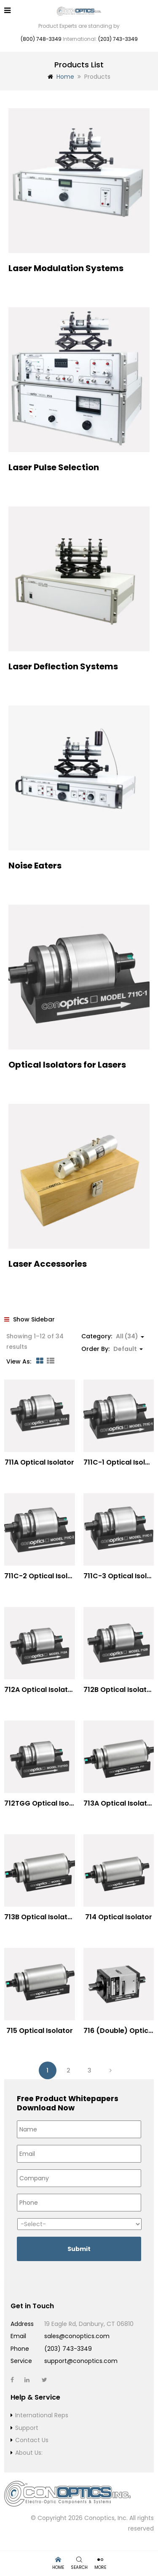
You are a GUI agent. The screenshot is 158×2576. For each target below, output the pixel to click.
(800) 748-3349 (41, 39)
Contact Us (31, 2440)
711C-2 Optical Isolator (43, 1576)
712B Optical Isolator (118, 1689)
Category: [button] (112, 1336)
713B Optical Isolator (39, 1917)
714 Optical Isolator (118, 1917)
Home (65, 76)
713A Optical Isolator (119, 1803)
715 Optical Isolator (39, 2030)
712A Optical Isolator (39, 1689)
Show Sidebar (29, 1319)
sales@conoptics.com (77, 2336)
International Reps (41, 2415)
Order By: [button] (112, 1349)
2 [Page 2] (68, 2070)
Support (26, 2428)
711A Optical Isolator (39, 1462)
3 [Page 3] (89, 2070)
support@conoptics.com (81, 2361)
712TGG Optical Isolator (45, 1803)
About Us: (29, 2452)
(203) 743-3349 (118, 39)
